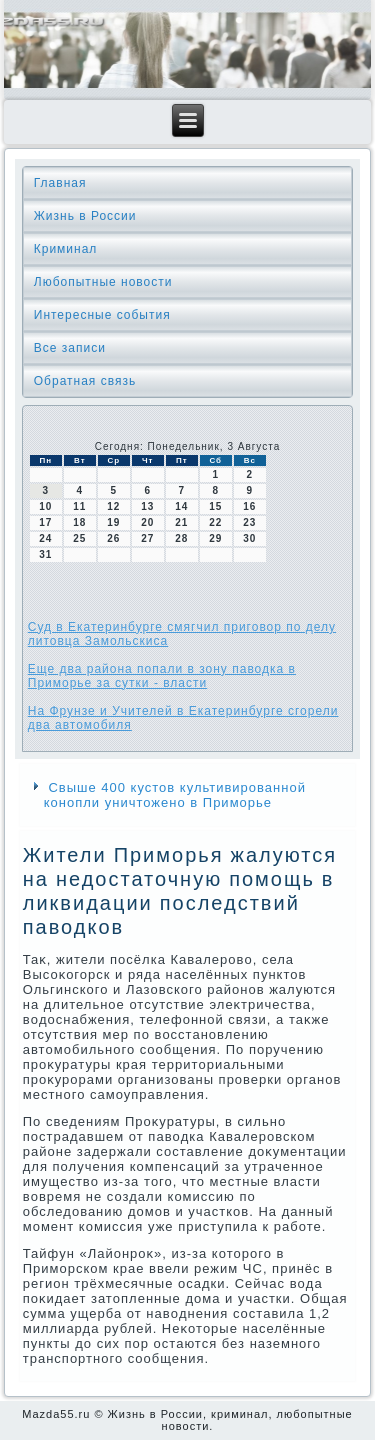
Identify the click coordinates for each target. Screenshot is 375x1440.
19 (113, 522)
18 (79, 522)
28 (181, 538)
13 (147, 506)
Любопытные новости (103, 282)
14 (181, 506)
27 (147, 538)
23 (249, 522)
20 (147, 522)
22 (215, 522)
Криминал (66, 249)
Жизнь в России (85, 216)
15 (215, 506)
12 (113, 506)
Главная (60, 183)
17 (45, 522)
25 (79, 538)
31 (45, 554)
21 (181, 522)
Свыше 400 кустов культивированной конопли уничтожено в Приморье (175, 795)
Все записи (70, 348)
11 (79, 506)
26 (113, 538)
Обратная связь (85, 381)
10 (45, 506)
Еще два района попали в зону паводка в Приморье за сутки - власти (162, 676)
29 (215, 538)
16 (249, 506)
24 (45, 538)
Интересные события (102, 315)
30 (249, 538)
